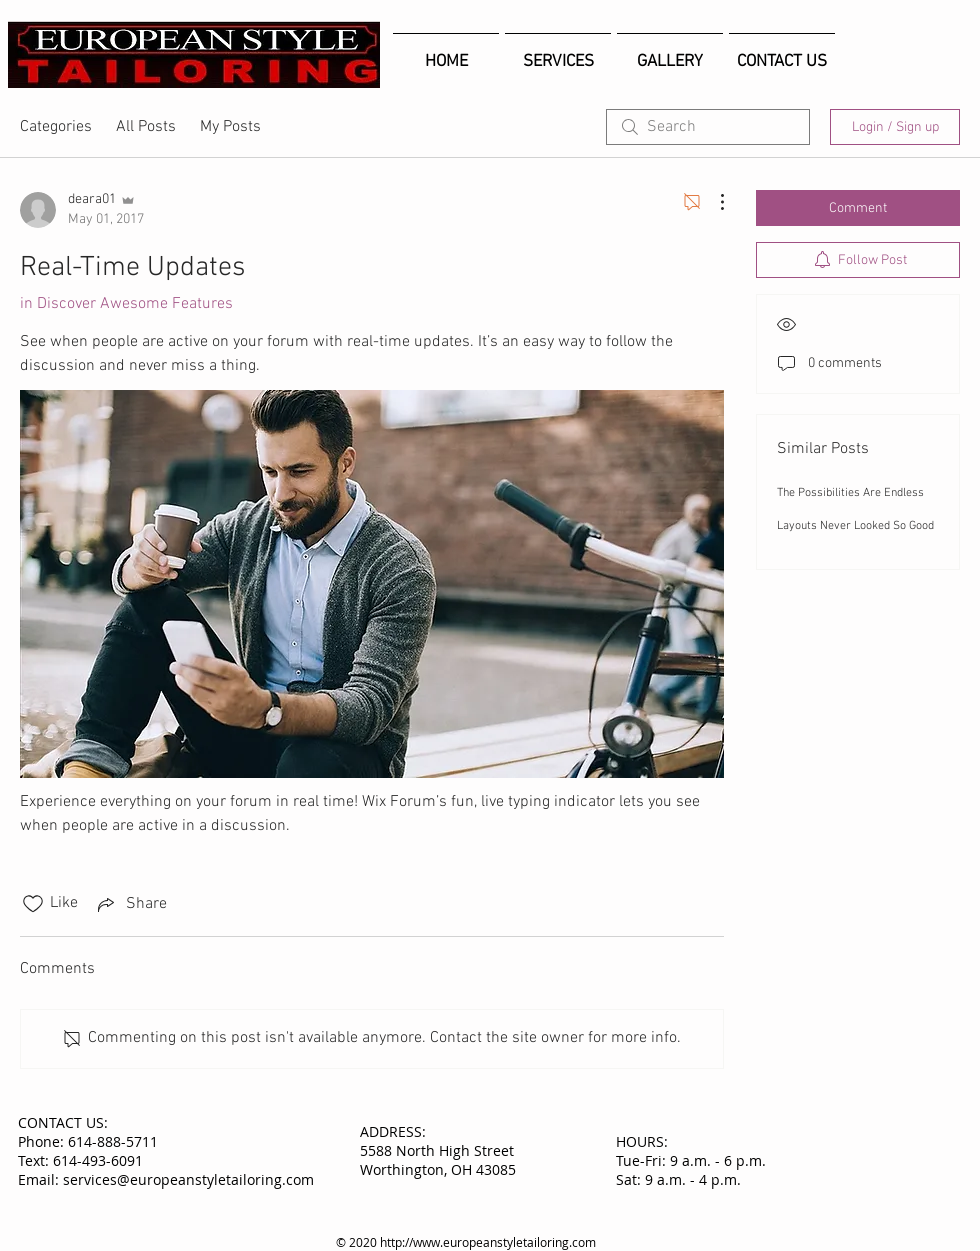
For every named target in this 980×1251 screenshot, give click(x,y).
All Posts (146, 127)
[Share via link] (130, 904)
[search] (708, 127)
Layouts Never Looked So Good (855, 526)
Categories (56, 127)
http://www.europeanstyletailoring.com (488, 1242)
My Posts (230, 127)
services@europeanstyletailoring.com (188, 1179)
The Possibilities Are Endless (850, 493)
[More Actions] (712, 202)
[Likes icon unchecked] (33, 904)
